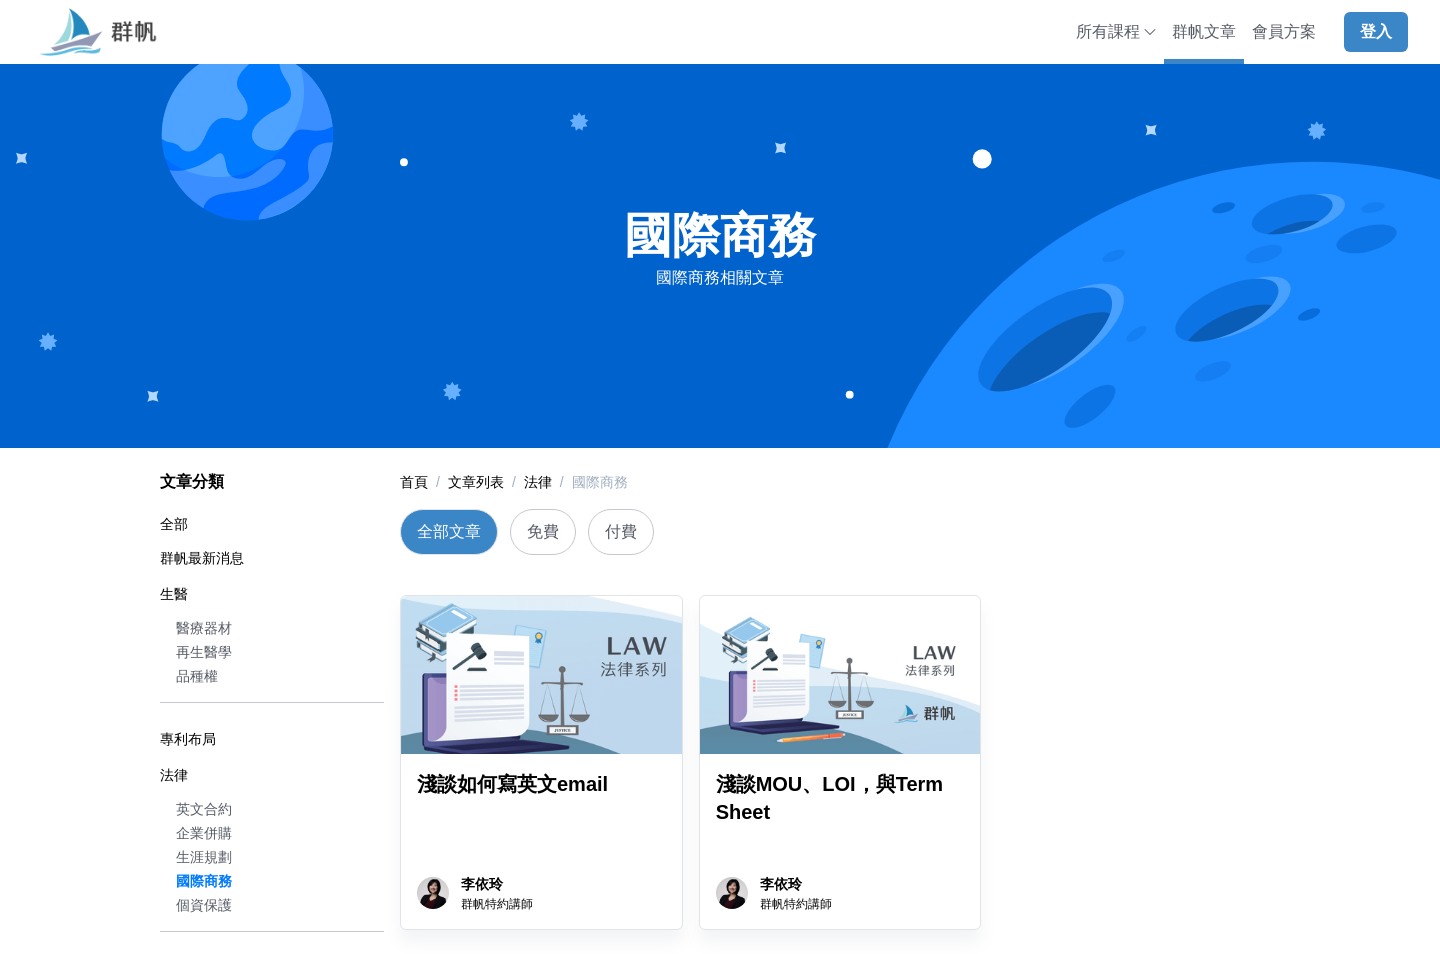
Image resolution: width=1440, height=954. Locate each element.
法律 (174, 775)
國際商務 (204, 881)
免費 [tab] (543, 531)
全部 (174, 524)
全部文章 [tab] (449, 531)
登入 (1376, 31)
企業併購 (204, 833)
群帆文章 (1204, 31)
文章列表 (476, 482)
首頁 (414, 482)
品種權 (197, 676)
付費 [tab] (621, 531)
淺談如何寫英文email (512, 784)
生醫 (174, 594)
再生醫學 (204, 652)
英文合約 (204, 809)
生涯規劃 (204, 857)
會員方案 (1284, 31)
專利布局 (188, 739)
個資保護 (204, 905)
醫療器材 (204, 628)
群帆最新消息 (202, 558)
